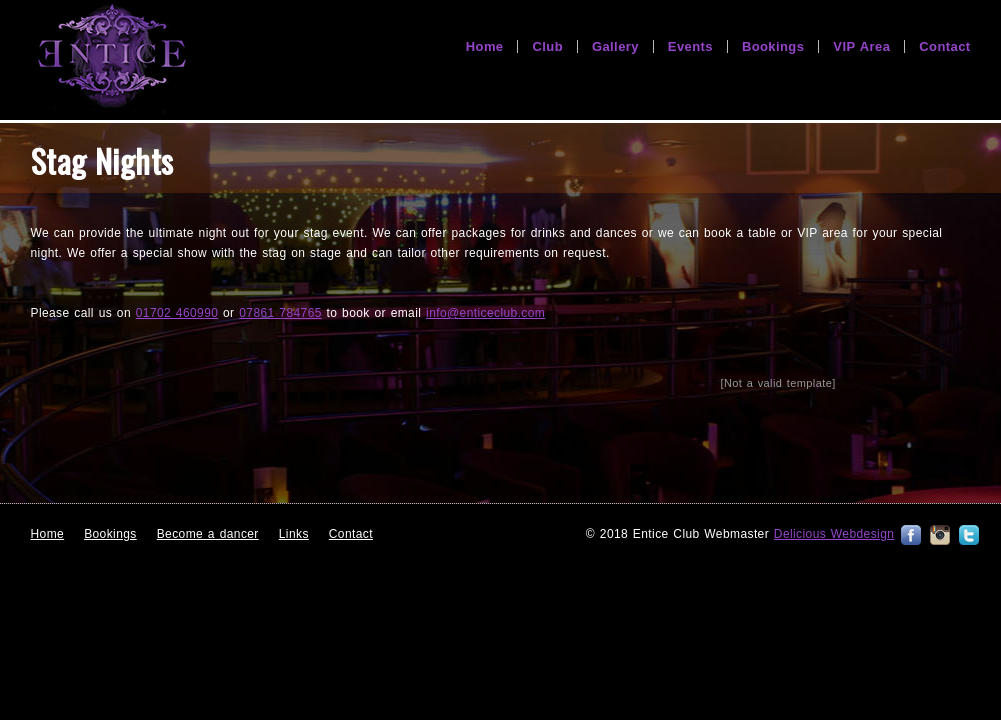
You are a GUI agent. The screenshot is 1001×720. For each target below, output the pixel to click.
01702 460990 (177, 313)
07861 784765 (280, 313)
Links (294, 534)
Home (48, 534)
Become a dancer (208, 534)
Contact (351, 534)
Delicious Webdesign (834, 534)
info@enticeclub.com (485, 313)
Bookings (110, 534)
